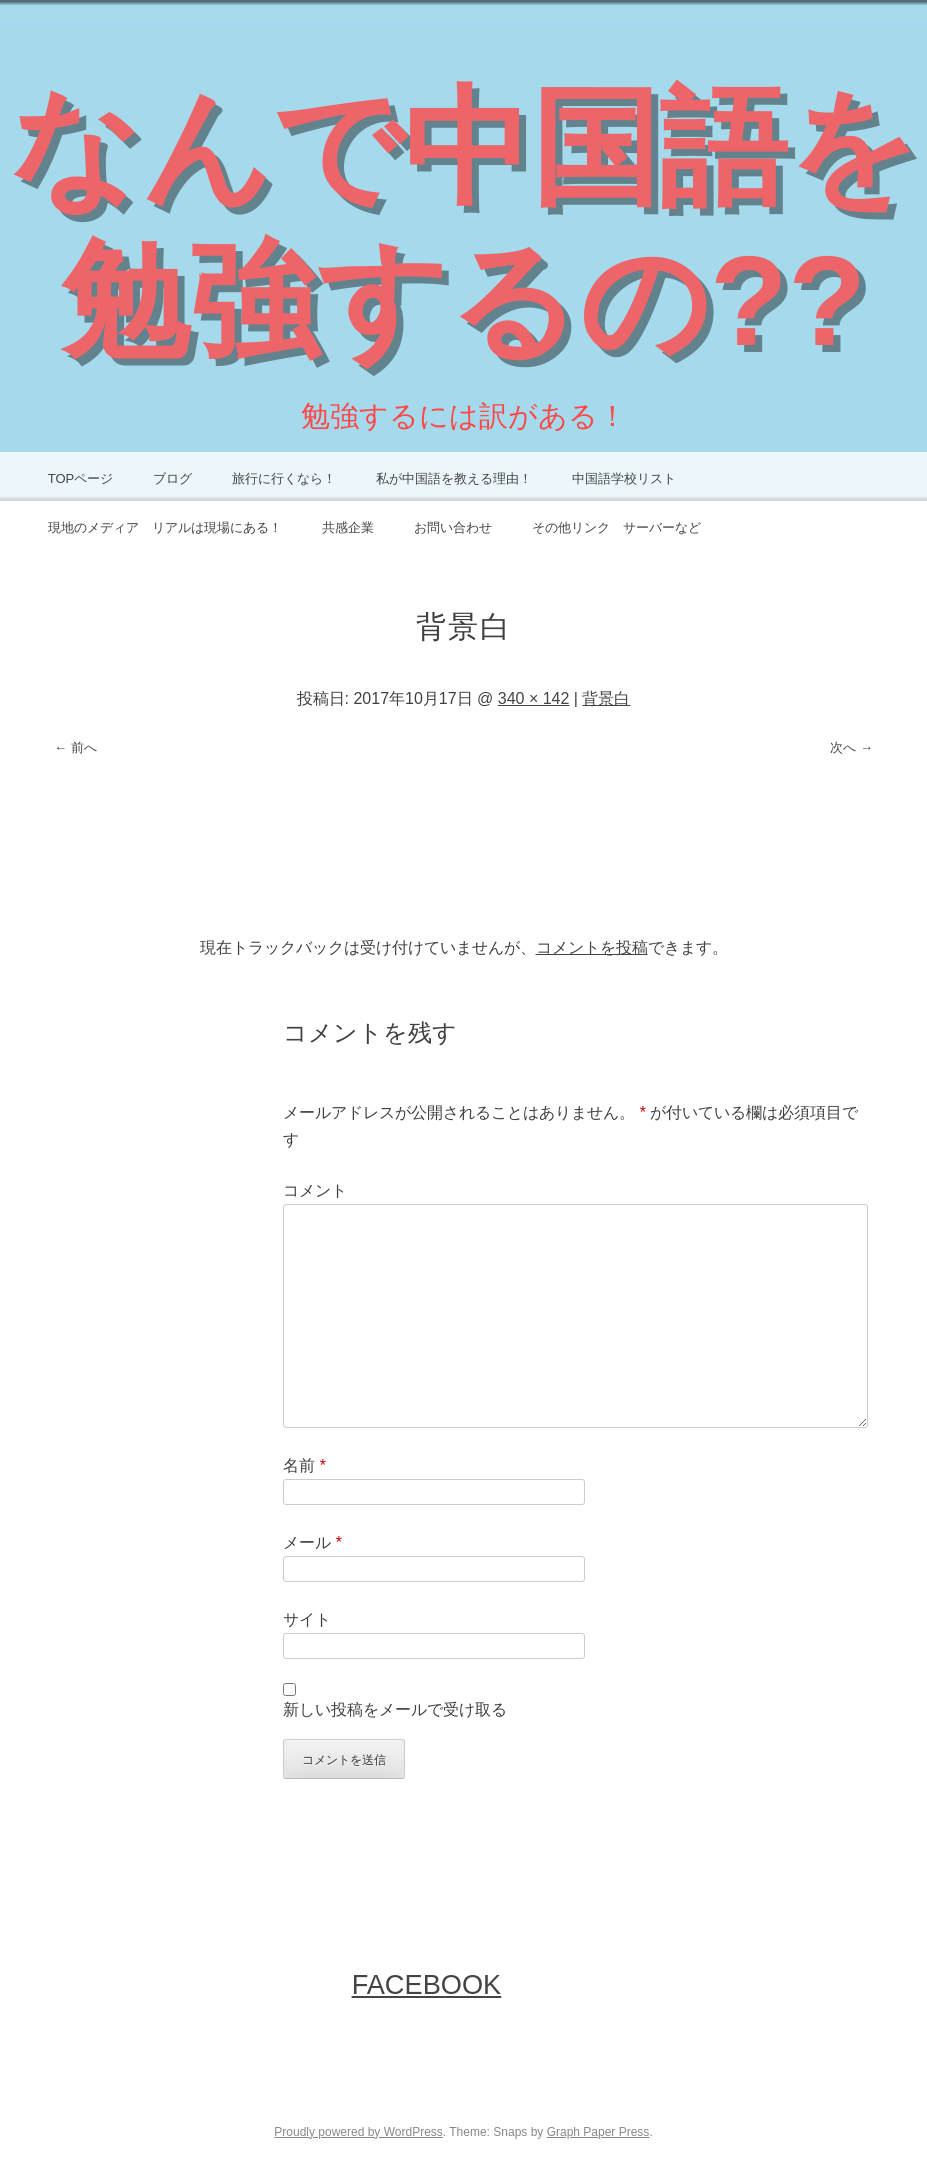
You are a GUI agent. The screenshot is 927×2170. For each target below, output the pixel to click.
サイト (307, 1619)
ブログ (172, 478)
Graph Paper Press (598, 2132)
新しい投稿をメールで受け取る (395, 1709)
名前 (304, 1465)
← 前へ (75, 747)
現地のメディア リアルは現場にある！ (165, 527)
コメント (315, 1190)
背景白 (606, 698)
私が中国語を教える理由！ (454, 478)
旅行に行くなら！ (284, 478)
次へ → (851, 747)
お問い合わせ (453, 527)
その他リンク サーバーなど (616, 527)
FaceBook (427, 1984)
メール (312, 1542)
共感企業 (348, 527)
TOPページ (81, 478)
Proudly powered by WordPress (358, 2132)
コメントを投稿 (592, 947)
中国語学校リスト (624, 478)
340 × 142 (534, 698)
